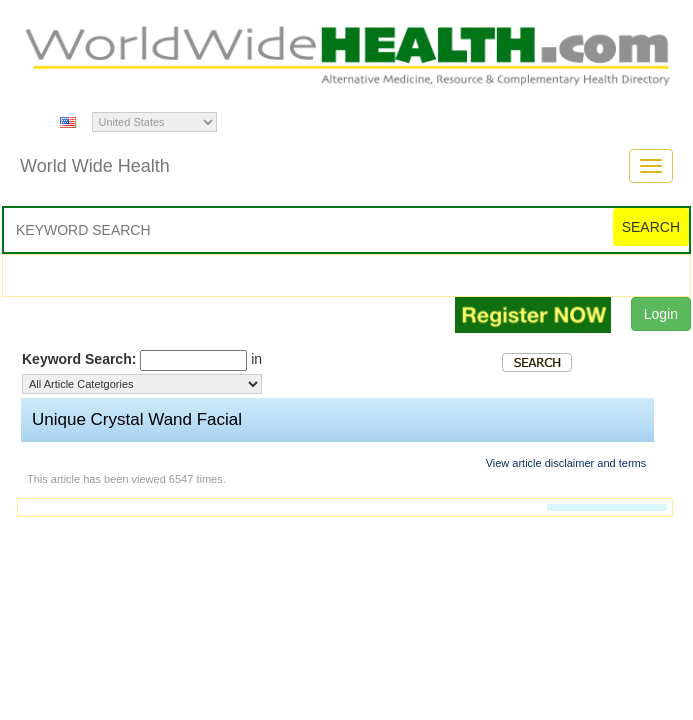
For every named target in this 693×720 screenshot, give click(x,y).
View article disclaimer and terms (566, 463)
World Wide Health (95, 166)
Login (661, 314)
